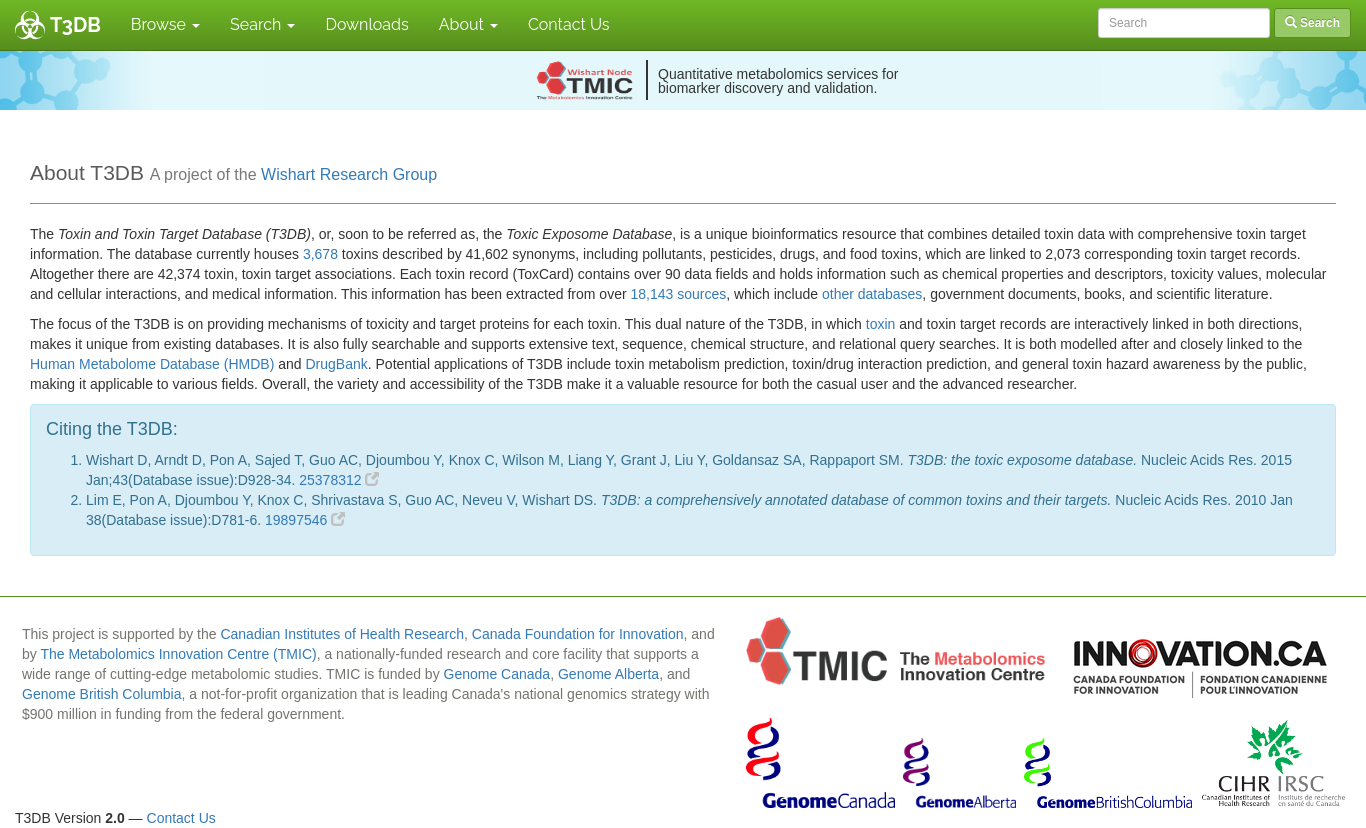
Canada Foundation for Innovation (578, 634)
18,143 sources (679, 294)
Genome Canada (497, 674)
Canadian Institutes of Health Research (342, 634)
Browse (165, 24)
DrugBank (336, 364)
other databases (872, 294)
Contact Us (569, 24)
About (468, 24)
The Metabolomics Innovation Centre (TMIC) (178, 654)
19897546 (305, 520)
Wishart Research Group (349, 174)
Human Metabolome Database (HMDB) (152, 364)
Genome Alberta (608, 674)
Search (262, 24)
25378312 (339, 480)
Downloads (366, 24)
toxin (881, 324)
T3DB (75, 25)
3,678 (320, 254)
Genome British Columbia (102, 694)
